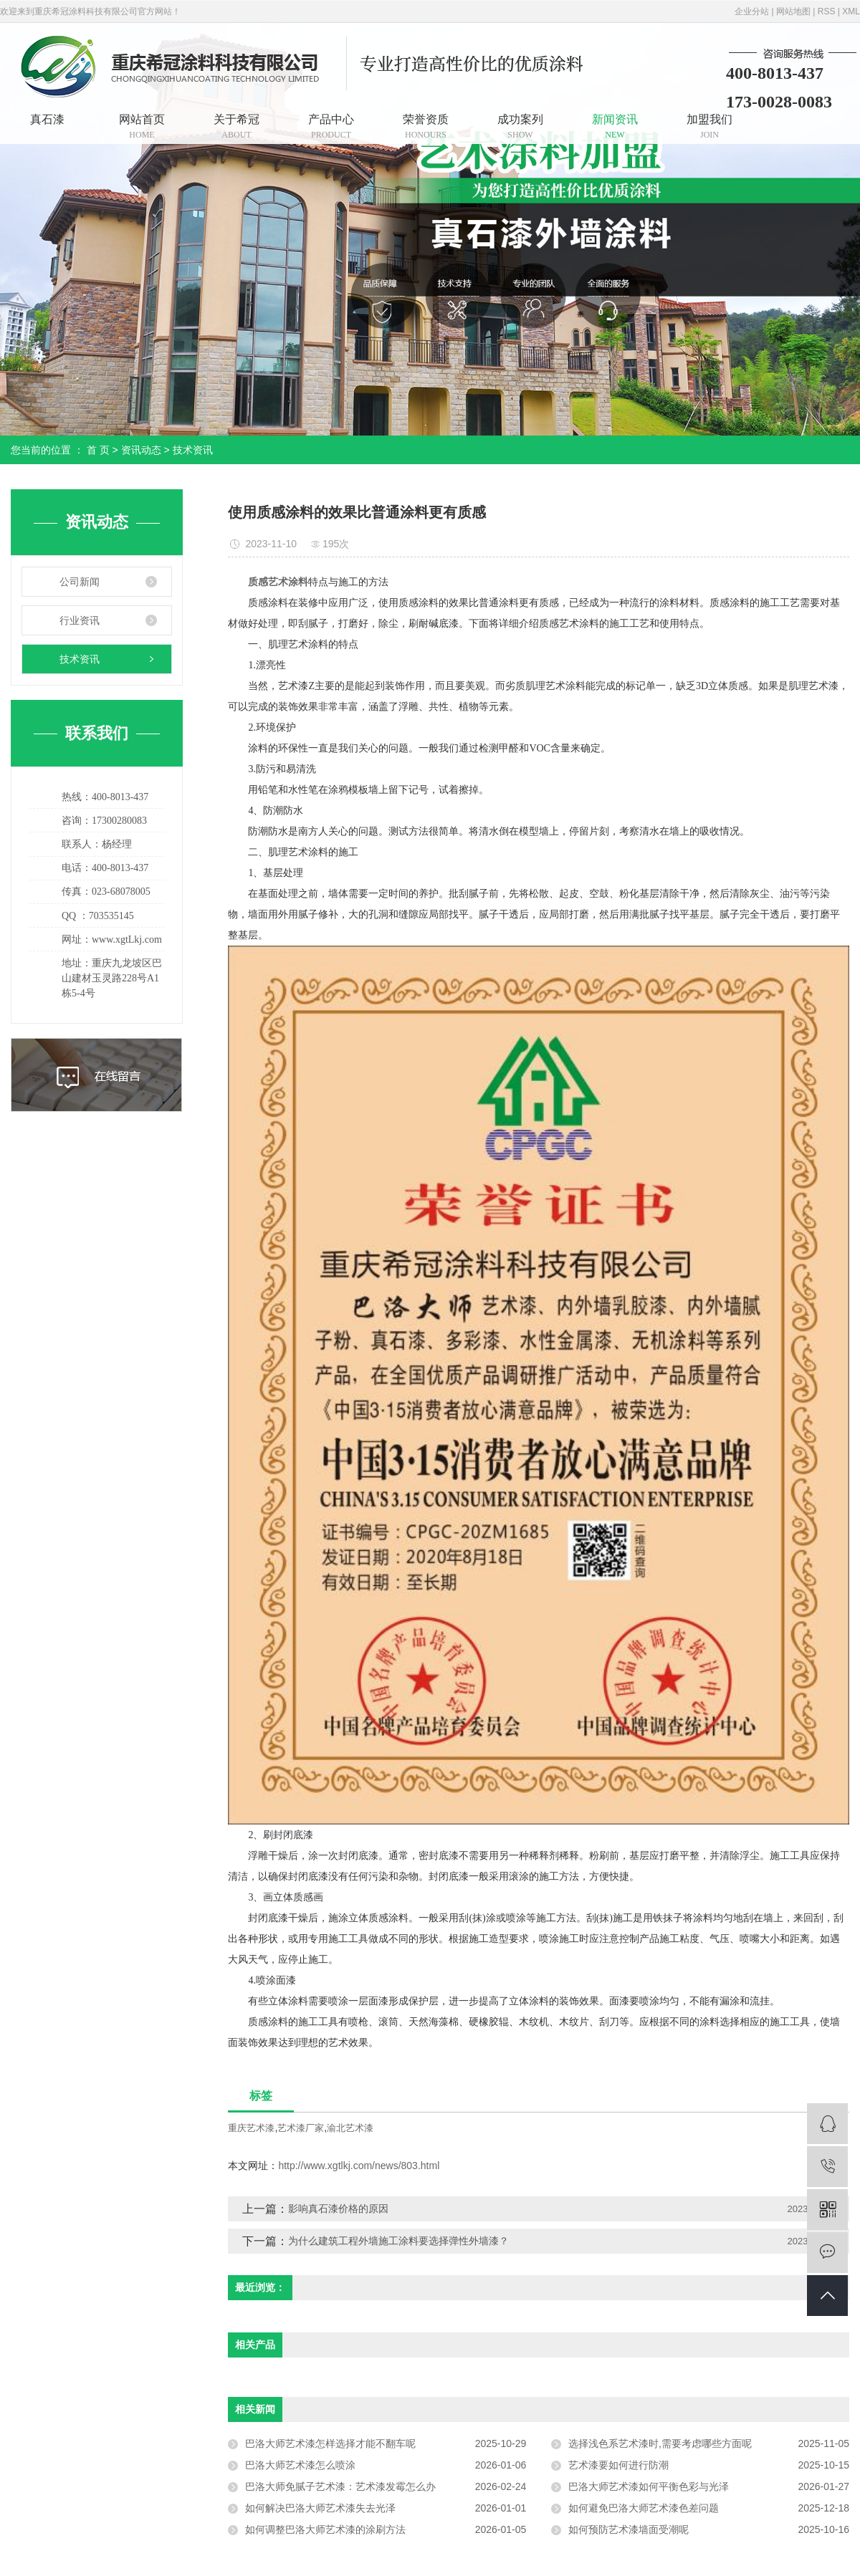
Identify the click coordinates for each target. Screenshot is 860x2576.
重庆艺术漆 (251, 2128)
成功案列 (520, 126)
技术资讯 (193, 450)
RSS (827, 11)
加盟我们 (709, 126)
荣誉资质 (426, 126)
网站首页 (142, 126)
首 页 (98, 450)
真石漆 (47, 119)
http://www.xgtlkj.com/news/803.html (358, 2165)
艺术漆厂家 (300, 2128)
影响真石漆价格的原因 (338, 2208)
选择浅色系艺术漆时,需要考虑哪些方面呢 (660, 2443)
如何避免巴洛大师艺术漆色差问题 (643, 2508)
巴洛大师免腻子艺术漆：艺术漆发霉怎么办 (340, 2486)
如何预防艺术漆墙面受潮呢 (628, 2529)
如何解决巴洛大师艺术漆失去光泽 (320, 2508)
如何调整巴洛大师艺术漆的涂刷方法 (325, 2529)
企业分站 (752, 11)
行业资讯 (79, 620)
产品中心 (331, 126)
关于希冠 (236, 126)
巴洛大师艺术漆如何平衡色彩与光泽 (648, 2486)
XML (851, 11)
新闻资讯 (615, 126)
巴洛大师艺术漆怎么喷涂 (300, 2465)
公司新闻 (79, 581)
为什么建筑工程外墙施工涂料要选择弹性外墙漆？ (398, 2240)
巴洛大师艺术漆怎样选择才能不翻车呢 (330, 2443)
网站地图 (793, 11)
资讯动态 (141, 450)
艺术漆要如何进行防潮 (618, 2465)
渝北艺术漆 (350, 2128)
